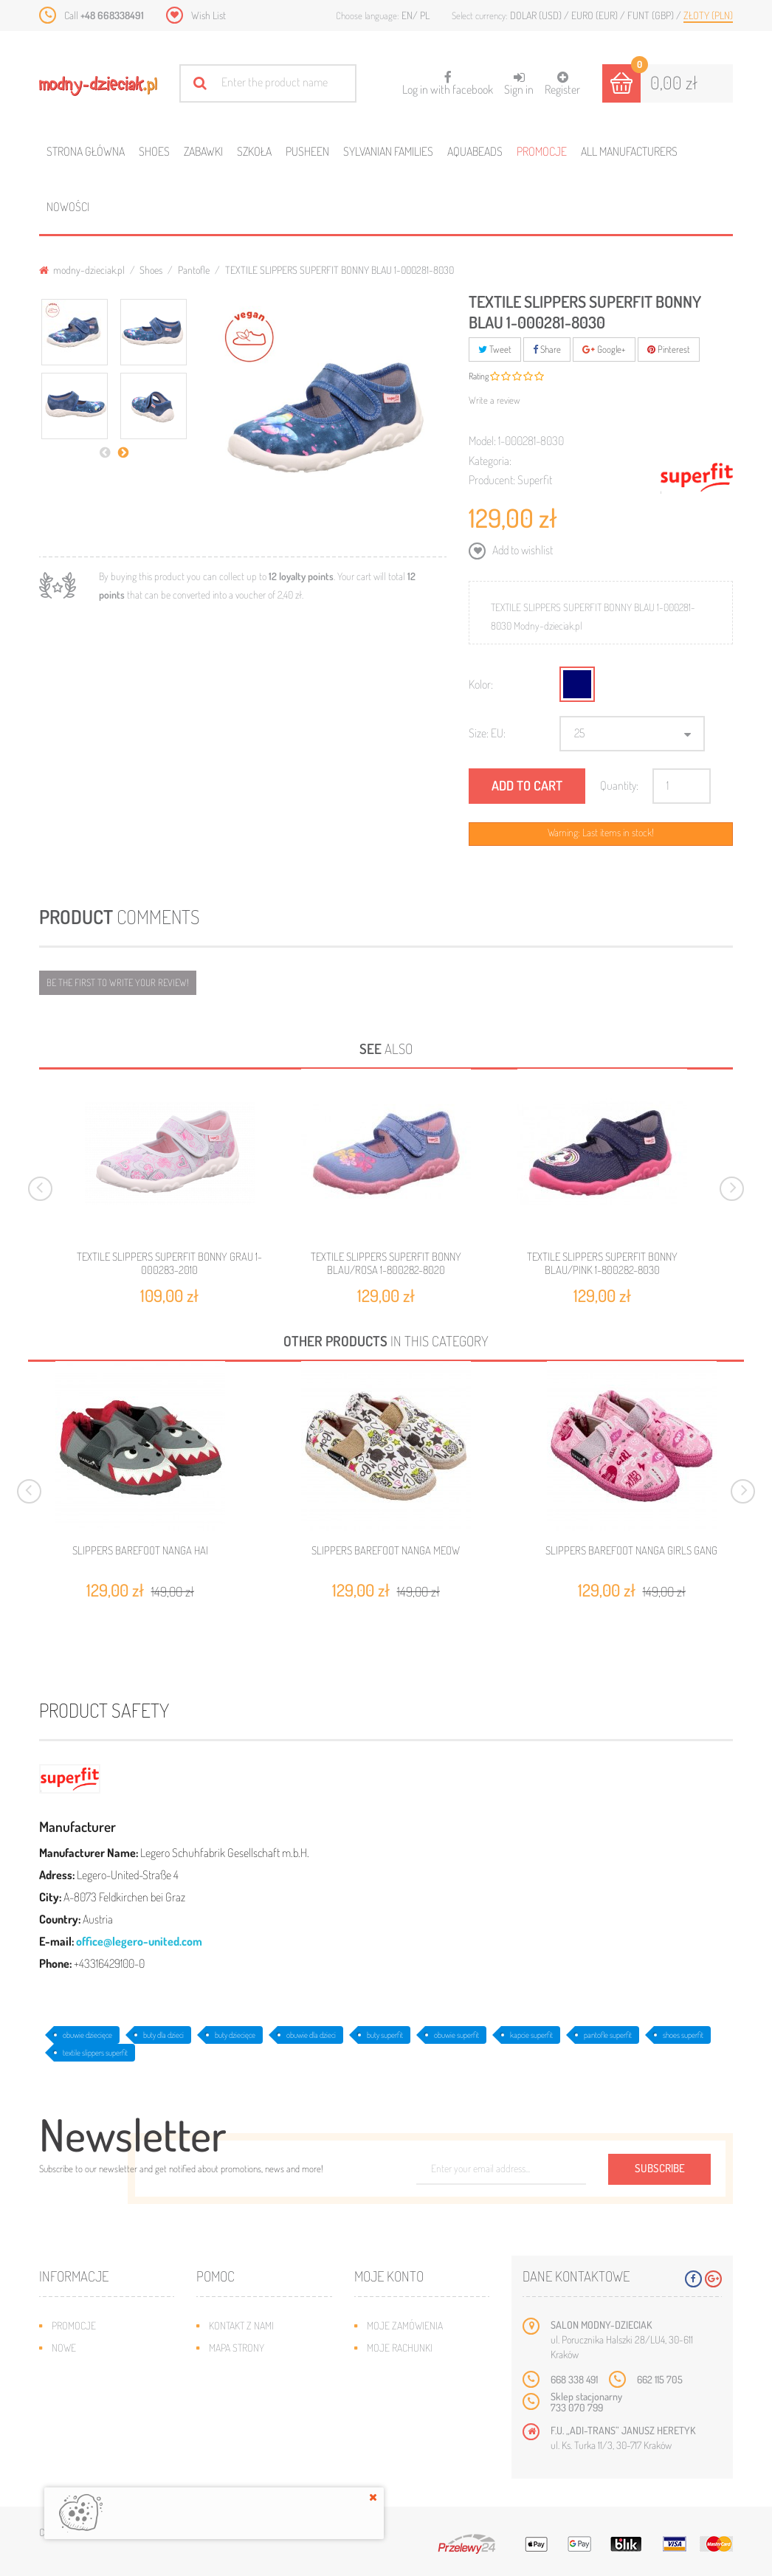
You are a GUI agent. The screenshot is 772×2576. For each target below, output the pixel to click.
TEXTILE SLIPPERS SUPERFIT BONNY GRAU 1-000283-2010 (169, 1263)
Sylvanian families (388, 151)
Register (562, 84)
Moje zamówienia (405, 2325)
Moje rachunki (399, 2347)
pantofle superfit (608, 2035)
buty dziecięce (235, 2035)
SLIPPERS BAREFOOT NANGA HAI (140, 1550)
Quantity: (619, 785)
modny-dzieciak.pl (82, 270)
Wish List (208, 15)
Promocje (542, 151)
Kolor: (481, 684)
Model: (482, 440)
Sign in (519, 84)
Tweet (494, 349)
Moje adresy (395, 2369)
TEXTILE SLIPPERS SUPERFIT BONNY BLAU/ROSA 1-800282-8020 (386, 1263)
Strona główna (85, 151)
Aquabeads (475, 151)
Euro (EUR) (595, 15)
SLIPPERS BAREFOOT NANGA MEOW (385, 1550)
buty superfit (385, 2035)
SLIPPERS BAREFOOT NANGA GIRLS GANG (631, 1550)
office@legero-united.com (139, 1941)
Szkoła (254, 151)
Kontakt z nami (241, 2325)
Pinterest (668, 349)
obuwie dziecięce (87, 2035)
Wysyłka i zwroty (247, 2369)
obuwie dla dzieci (311, 2035)
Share (547, 349)
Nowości (67, 206)
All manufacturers (629, 151)
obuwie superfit (456, 2035)
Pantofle (194, 270)
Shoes (154, 151)
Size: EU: (487, 733)
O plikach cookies (91, 2414)
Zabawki (203, 151)
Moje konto (389, 2276)
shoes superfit (683, 2035)
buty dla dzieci (163, 2035)
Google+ (604, 349)
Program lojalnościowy (106, 2392)
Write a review (494, 400)
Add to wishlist (521, 550)
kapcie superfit (531, 2035)
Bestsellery (79, 2369)
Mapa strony (236, 2347)
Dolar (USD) (537, 15)
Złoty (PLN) (708, 15)
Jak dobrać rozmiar (253, 2392)
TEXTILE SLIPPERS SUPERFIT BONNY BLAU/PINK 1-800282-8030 (602, 1263)
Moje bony (390, 2414)
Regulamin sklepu (248, 2414)
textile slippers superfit (95, 2053)
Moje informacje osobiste (426, 2392)
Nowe (64, 2347)
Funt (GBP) (651, 15)
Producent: (492, 479)
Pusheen (307, 151)
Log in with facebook (447, 78)
